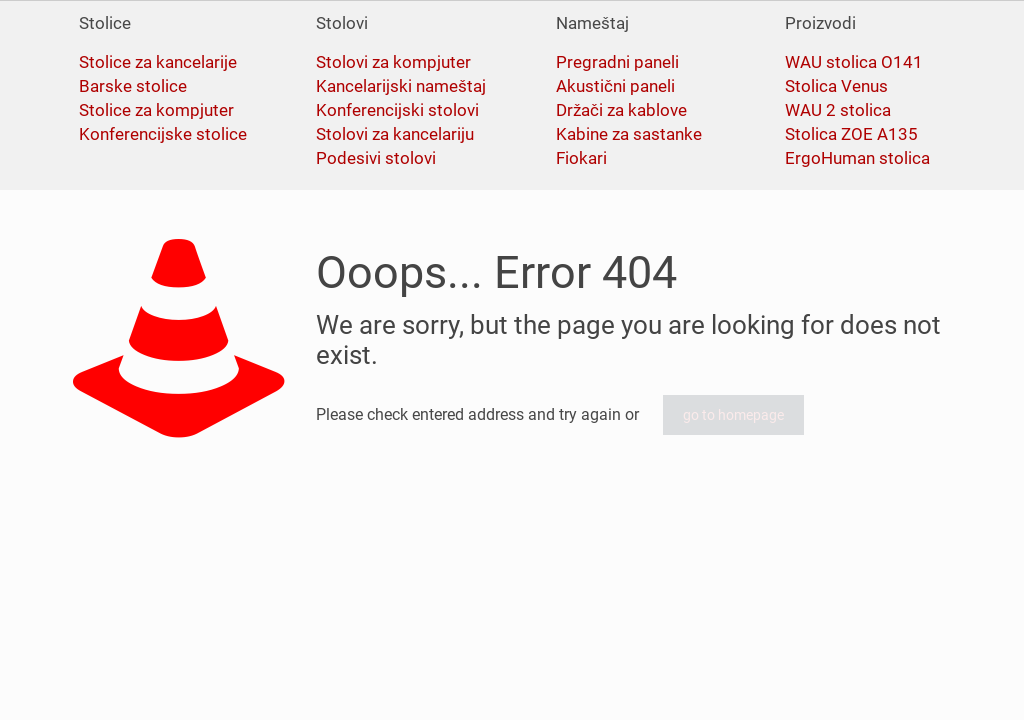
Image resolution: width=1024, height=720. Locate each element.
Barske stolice (133, 86)
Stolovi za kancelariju (395, 134)
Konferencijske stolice (163, 134)
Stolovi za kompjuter (393, 62)
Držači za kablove (621, 110)
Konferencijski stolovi (397, 110)
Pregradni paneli (617, 62)
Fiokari (581, 158)
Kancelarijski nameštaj (401, 86)
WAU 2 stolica (838, 110)
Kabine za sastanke (629, 134)
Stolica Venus (836, 86)
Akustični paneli (615, 86)
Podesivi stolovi (376, 158)
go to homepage (733, 415)
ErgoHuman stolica (857, 158)
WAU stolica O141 (854, 62)
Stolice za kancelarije (158, 62)
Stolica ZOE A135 (851, 134)
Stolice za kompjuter (156, 110)
